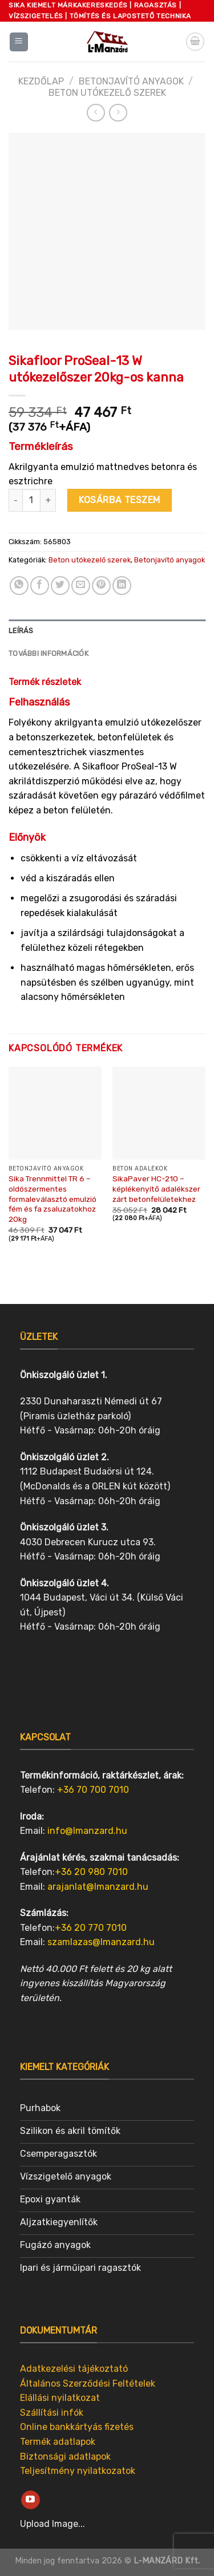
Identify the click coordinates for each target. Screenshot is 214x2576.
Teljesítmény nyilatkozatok (77, 2470)
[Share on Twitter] (60, 585)
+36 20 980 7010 (91, 1871)
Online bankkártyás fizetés (77, 2426)
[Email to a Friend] (80, 585)
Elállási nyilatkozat (60, 2397)
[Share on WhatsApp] (19, 585)
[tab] (107, 630)
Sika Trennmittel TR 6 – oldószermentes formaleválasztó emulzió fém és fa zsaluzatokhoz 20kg (52, 1199)
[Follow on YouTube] (30, 2500)
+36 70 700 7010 (93, 1789)
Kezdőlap (41, 81)
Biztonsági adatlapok (65, 2456)
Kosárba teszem (119, 500)
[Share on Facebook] (39, 585)
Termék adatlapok (57, 2441)
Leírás (21, 630)
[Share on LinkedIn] (121, 585)
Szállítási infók (51, 2412)
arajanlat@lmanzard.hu (97, 1886)
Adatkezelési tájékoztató (74, 2368)
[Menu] (19, 42)
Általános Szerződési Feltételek (87, 2383)
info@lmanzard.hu (87, 1830)
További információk (48, 653)
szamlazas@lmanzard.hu (101, 1942)
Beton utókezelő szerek (107, 92)
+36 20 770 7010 (91, 1927)
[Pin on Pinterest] (101, 585)
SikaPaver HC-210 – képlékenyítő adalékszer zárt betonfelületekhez (156, 1188)
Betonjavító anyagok (131, 81)
